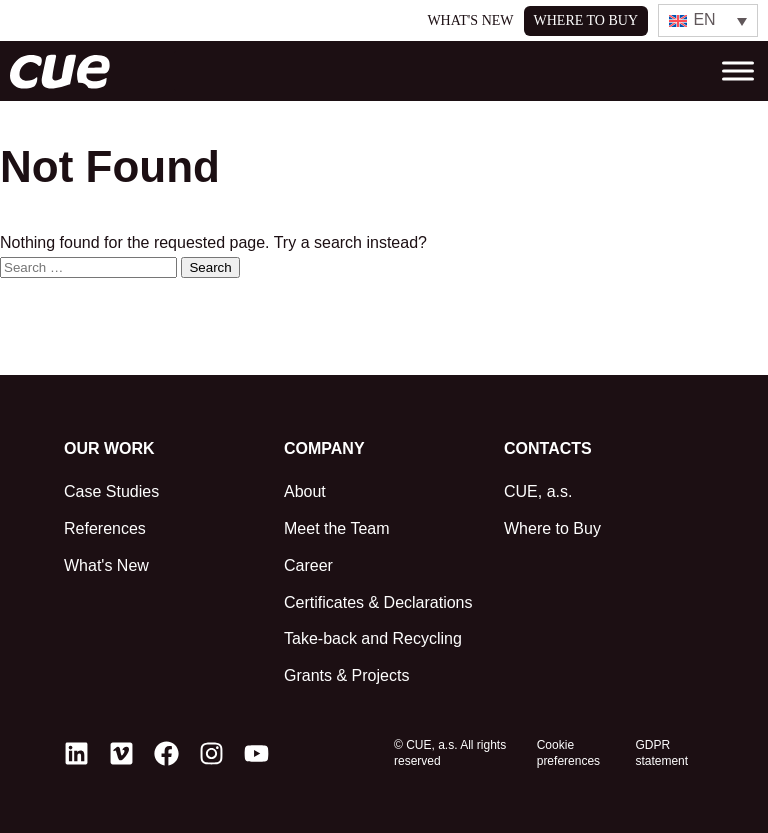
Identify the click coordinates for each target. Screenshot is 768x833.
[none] (708, 20)
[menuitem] (708, 20)
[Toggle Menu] (738, 71)
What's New (470, 20)
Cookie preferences (568, 753)
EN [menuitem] (704, 19)
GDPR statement (661, 753)
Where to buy (586, 20)
